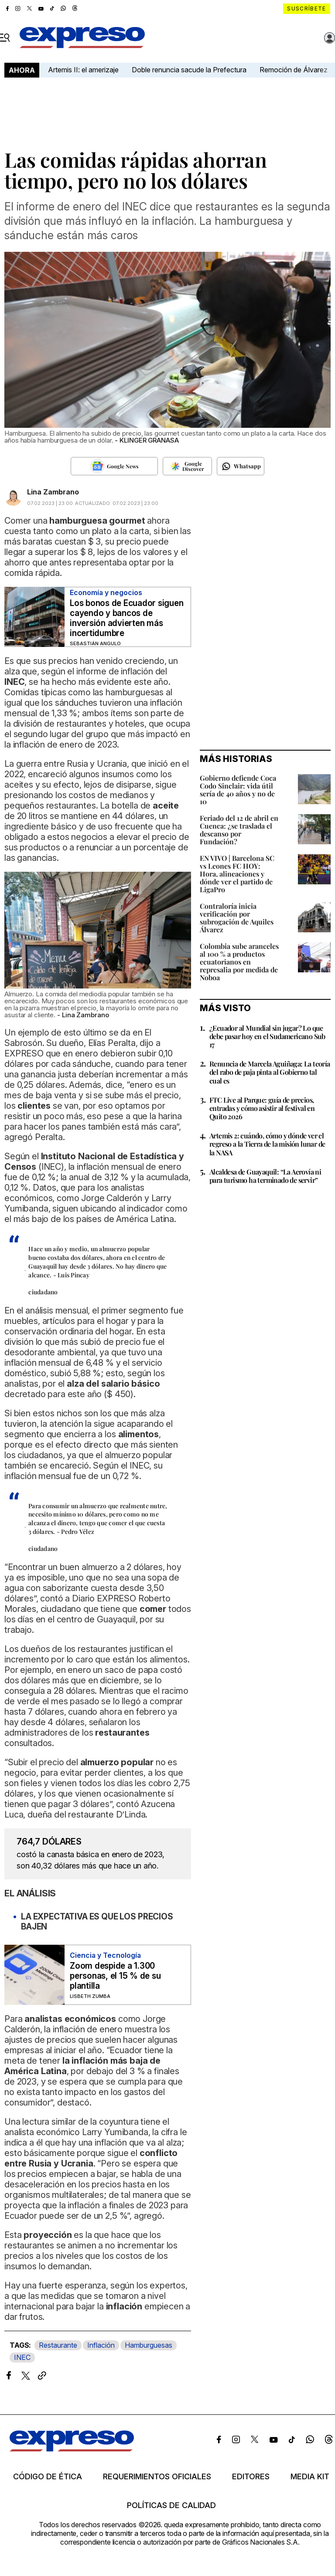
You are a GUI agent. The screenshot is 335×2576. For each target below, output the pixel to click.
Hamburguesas (148, 2345)
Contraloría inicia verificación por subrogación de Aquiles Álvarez (236, 917)
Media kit (310, 2477)
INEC (22, 2357)
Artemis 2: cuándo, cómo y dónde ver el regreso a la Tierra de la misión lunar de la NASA (267, 1144)
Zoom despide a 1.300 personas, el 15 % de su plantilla (115, 1976)
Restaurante (58, 2345)
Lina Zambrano (53, 491)
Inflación (101, 2345)
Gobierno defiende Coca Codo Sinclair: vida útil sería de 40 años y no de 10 (238, 789)
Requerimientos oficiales (157, 2477)
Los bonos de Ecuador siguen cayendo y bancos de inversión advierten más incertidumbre (127, 618)
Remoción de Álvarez (294, 69)
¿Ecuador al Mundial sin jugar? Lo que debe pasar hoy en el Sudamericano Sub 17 (267, 1036)
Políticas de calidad (171, 2505)
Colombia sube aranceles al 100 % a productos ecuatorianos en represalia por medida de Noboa (239, 961)
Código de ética (47, 2477)
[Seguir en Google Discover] (187, 466)
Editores (251, 2477)
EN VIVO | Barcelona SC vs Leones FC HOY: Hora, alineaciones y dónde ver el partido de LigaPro (237, 873)
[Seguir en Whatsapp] (240, 466)
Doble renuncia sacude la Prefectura (189, 69)
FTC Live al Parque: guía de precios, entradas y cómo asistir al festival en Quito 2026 (261, 1108)
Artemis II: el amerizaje (83, 69)
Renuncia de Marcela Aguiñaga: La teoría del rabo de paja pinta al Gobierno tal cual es (269, 1072)
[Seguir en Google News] (114, 466)
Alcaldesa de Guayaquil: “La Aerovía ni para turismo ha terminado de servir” (265, 1176)
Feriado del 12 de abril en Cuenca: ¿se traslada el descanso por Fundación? (239, 829)
